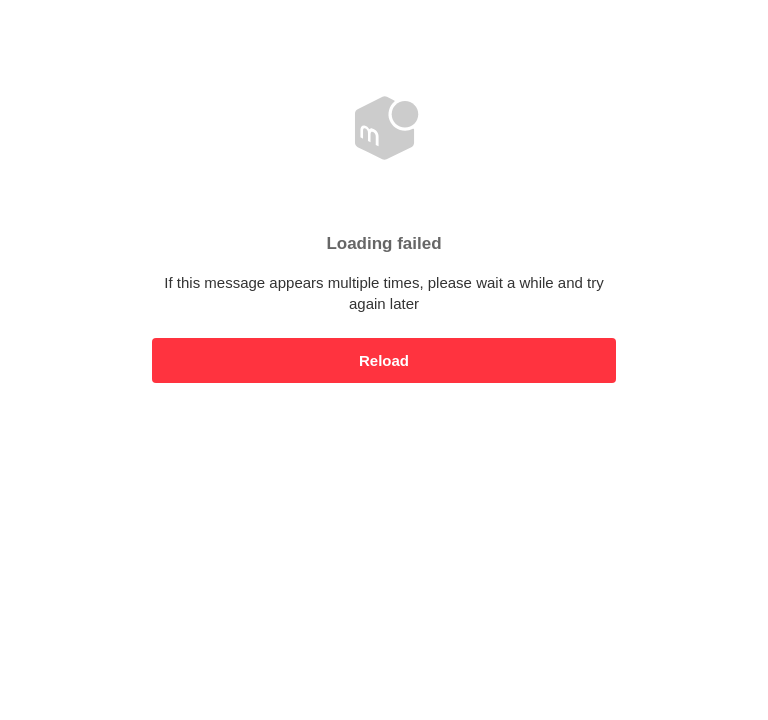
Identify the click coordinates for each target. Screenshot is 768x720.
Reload (384, 360)
